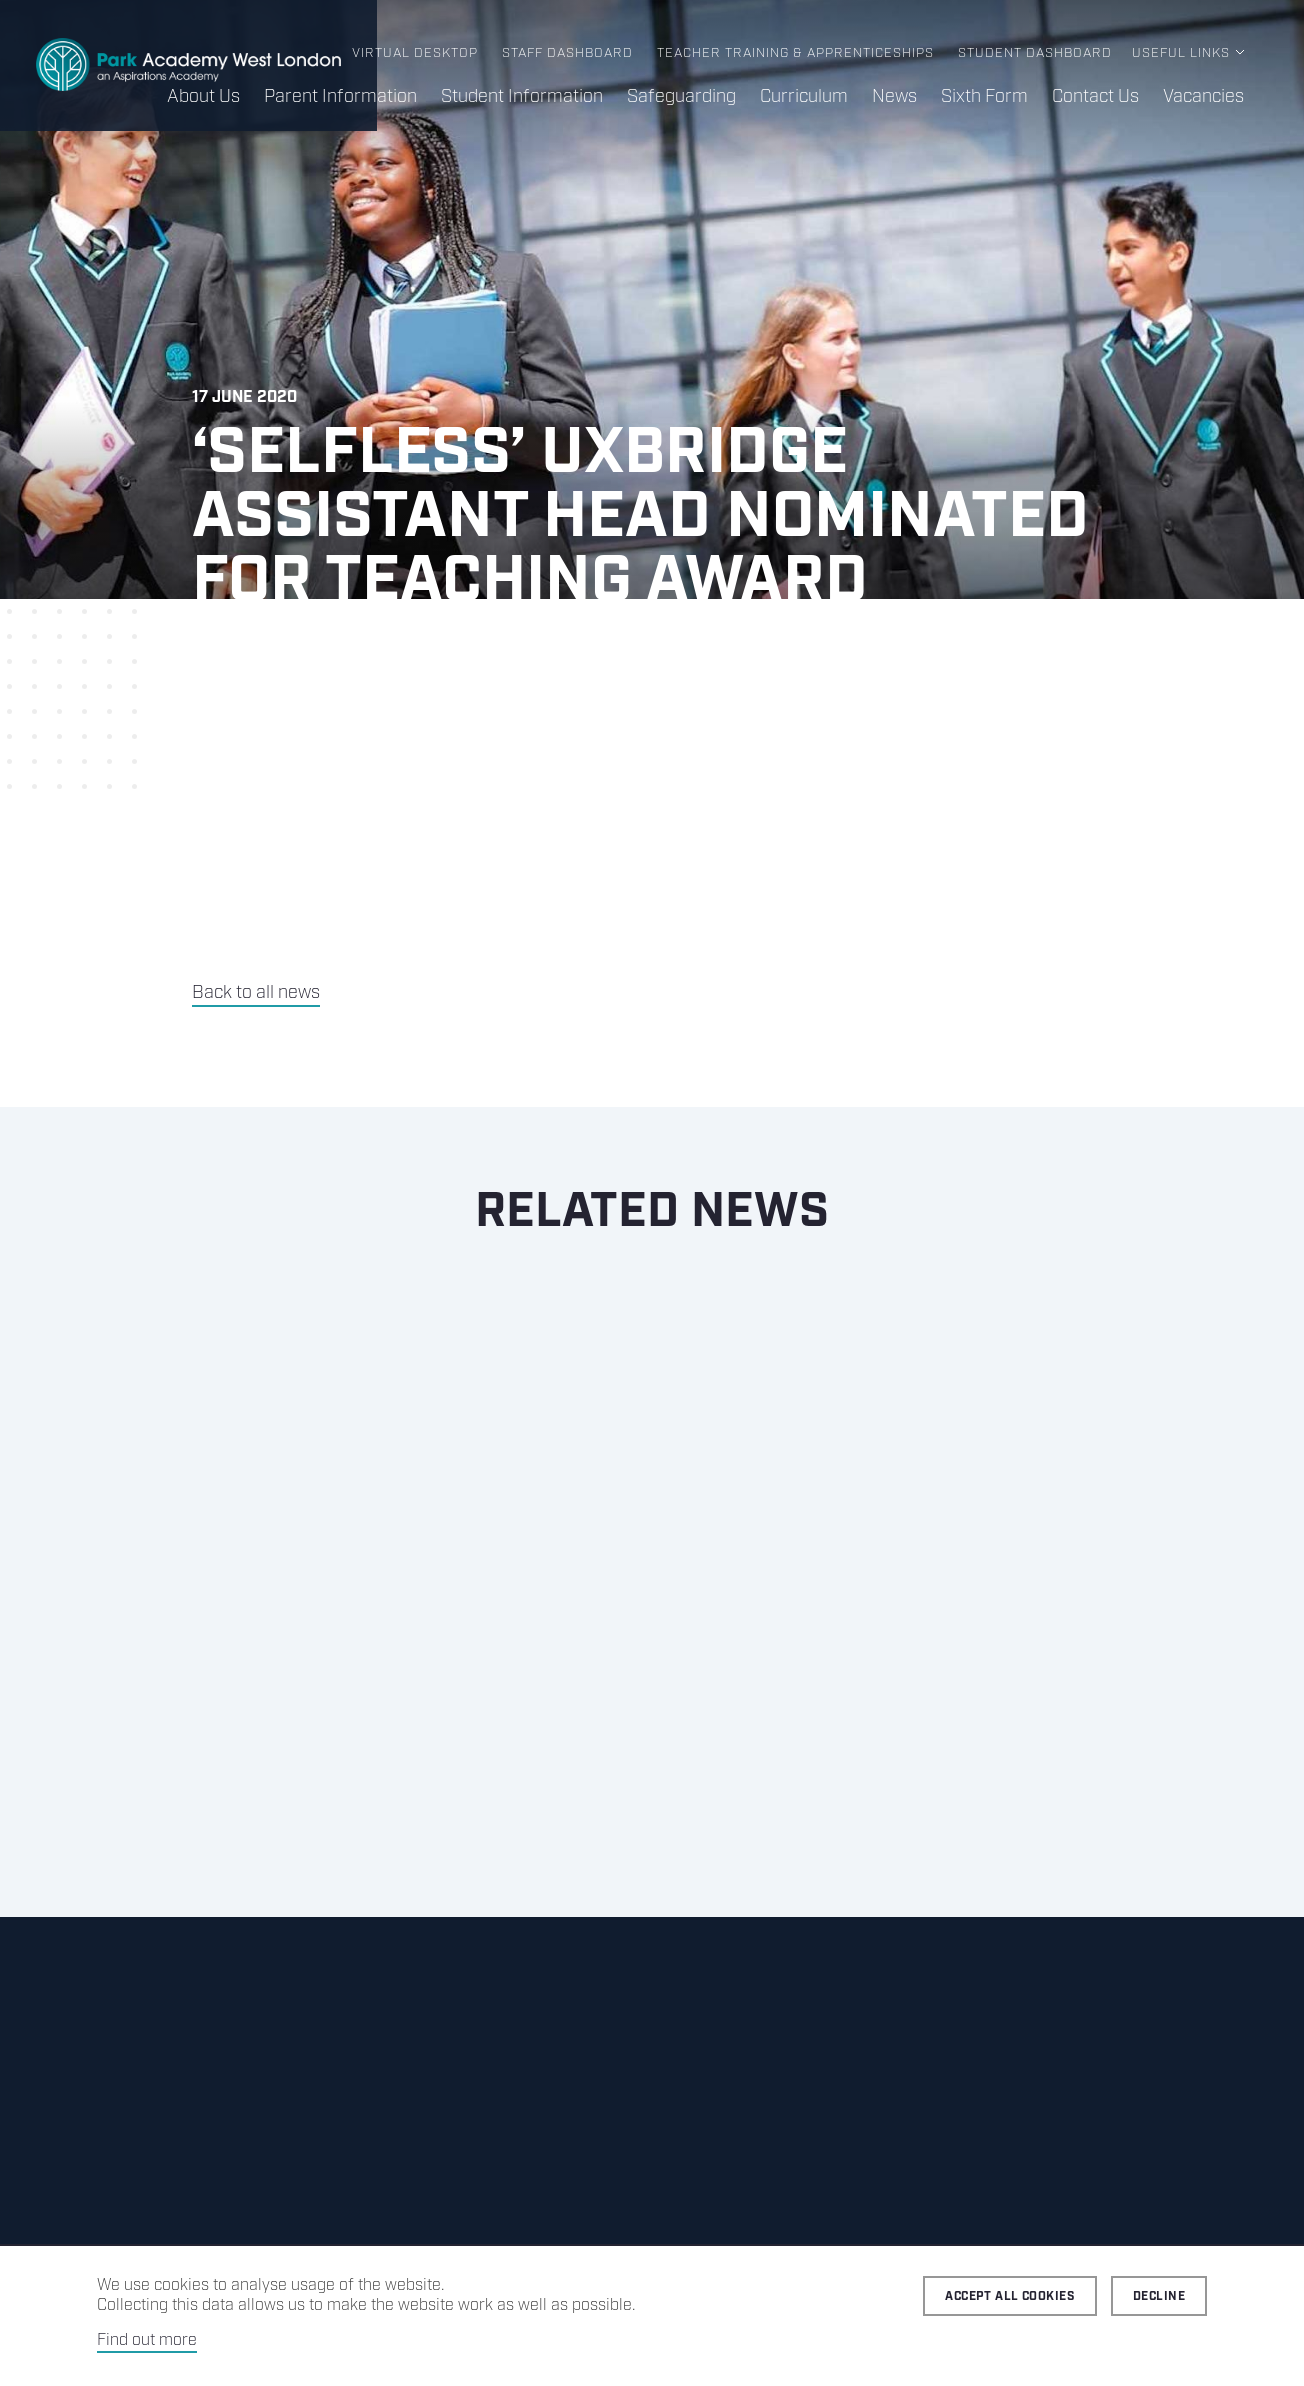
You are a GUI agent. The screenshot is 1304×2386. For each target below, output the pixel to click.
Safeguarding (681, 97)
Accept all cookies (1010, 2296)
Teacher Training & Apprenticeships (795, 53)
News (894, 97)
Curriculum (804, 97)
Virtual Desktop (415, 53)
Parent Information (340, 97)
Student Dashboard (1035, 53)
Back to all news (256, 993)
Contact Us (1095, 97)
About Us (203, 97)
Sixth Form (984, 97)
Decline (1159, 2296)
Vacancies (1203, 97)
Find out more (147, 2340)
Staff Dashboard (567, 53)
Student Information (522, 97)
